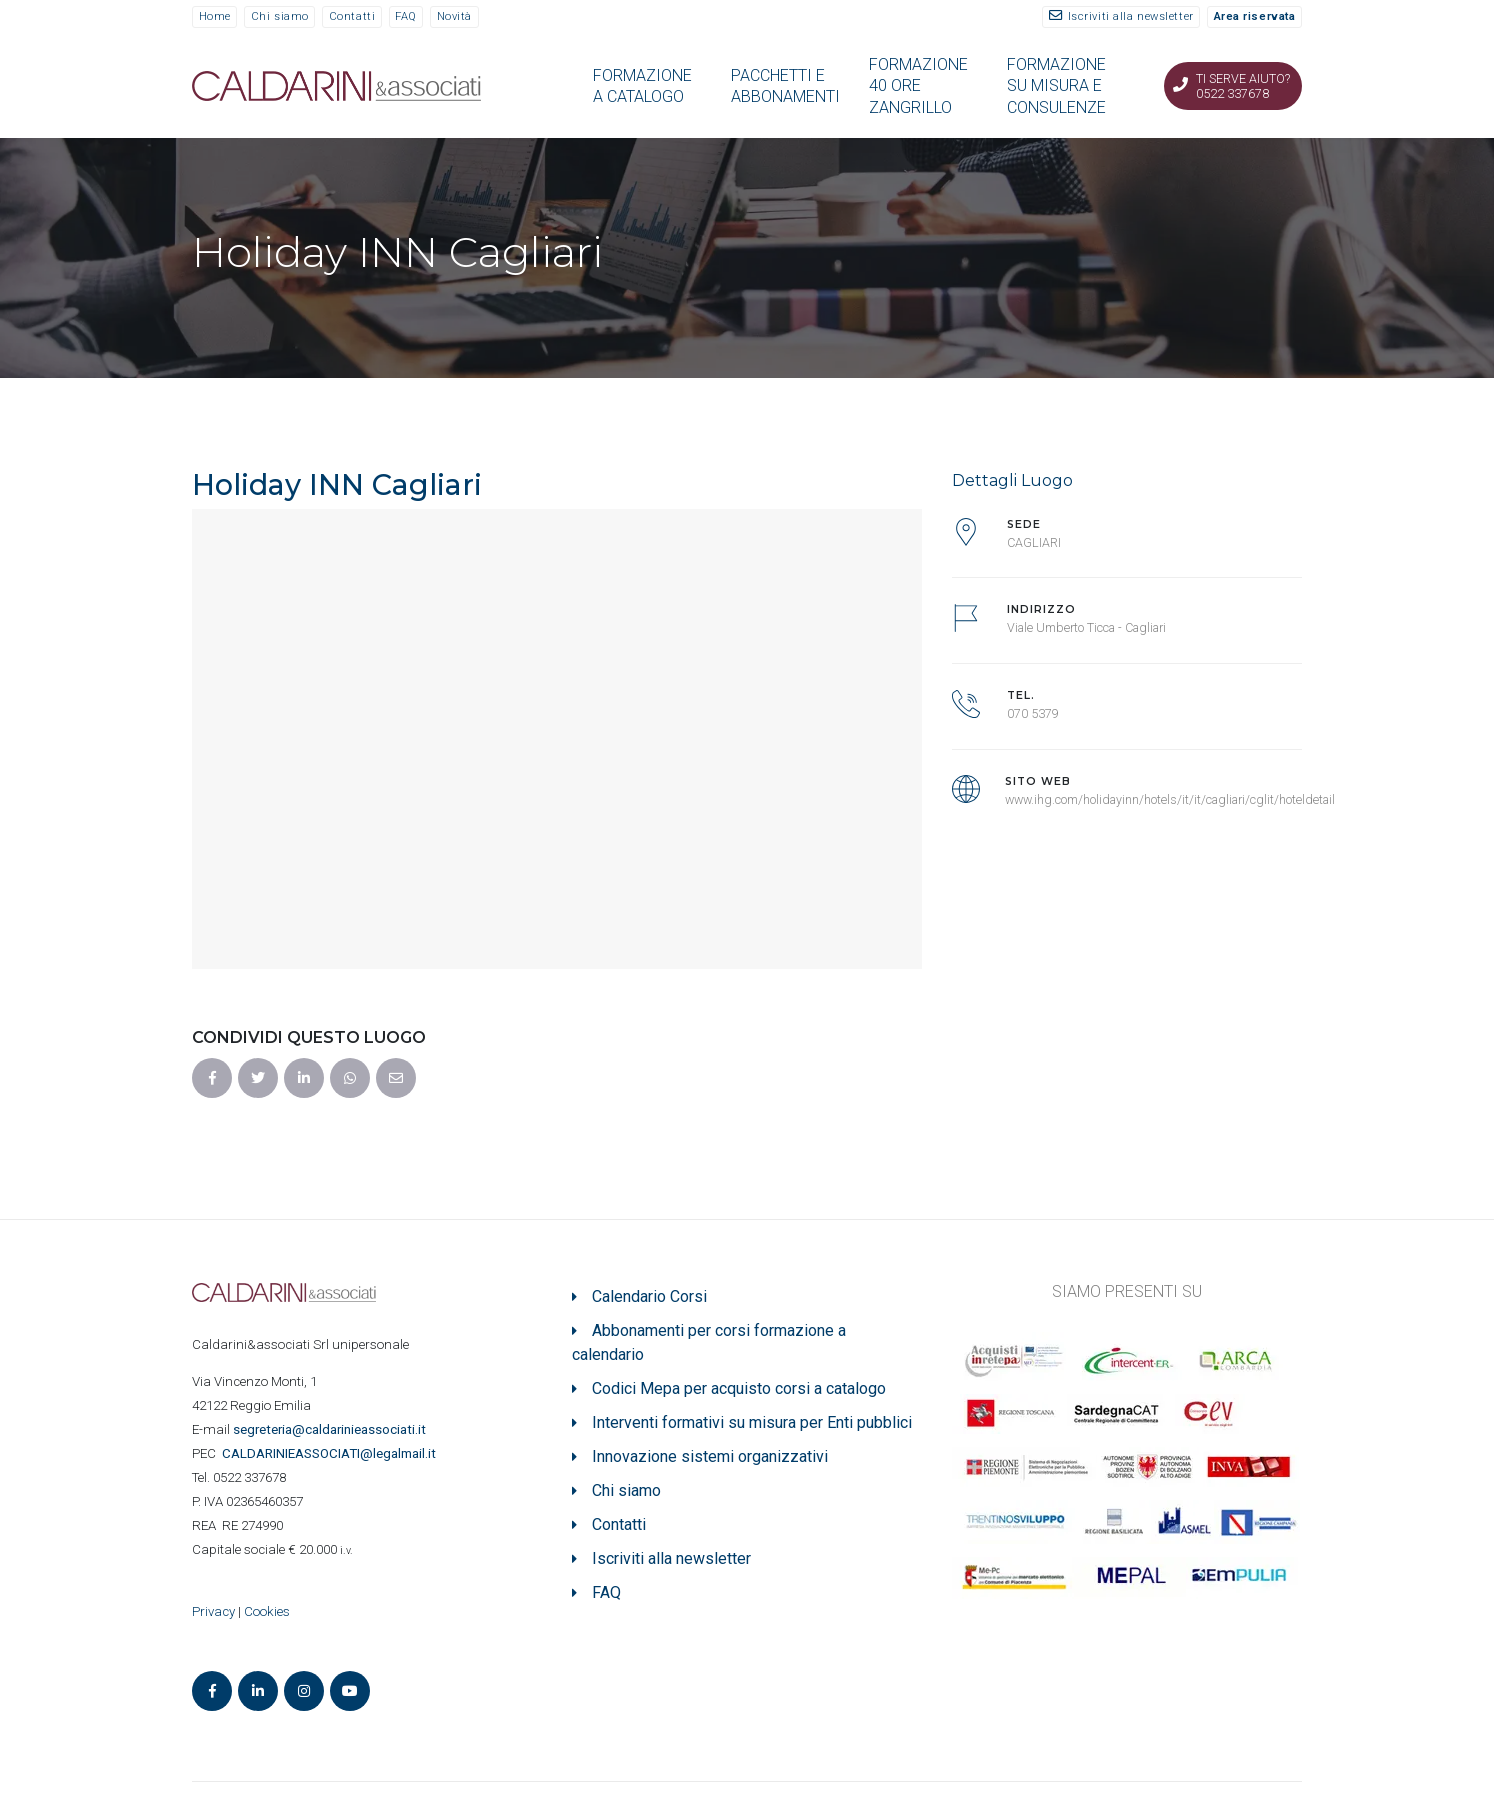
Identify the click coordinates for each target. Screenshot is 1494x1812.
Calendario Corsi (649, 1296)
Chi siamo (280, 16)
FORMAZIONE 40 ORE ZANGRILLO (918, 86)
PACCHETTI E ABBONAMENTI (785, 86)
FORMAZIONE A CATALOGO (642, 86)
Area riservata (1255, 16)
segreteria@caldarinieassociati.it (331, 1429)
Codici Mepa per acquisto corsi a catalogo (739, 1388)
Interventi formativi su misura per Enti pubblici (752, 1422)
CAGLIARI (1034, 542)
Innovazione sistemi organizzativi (710, 1456)
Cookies (267, 1611)
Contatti (352, 16)
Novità (454, 16)
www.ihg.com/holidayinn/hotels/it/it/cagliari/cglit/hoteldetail (1170, 799)
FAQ (406, 16)
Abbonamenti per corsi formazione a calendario (709, 1342)
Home (215, 16)
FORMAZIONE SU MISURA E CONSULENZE (1056, 86)
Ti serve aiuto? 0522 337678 (1243, 86)
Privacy (213, 1611)
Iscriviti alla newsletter (1131, 16)
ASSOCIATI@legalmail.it (332, 1453)
